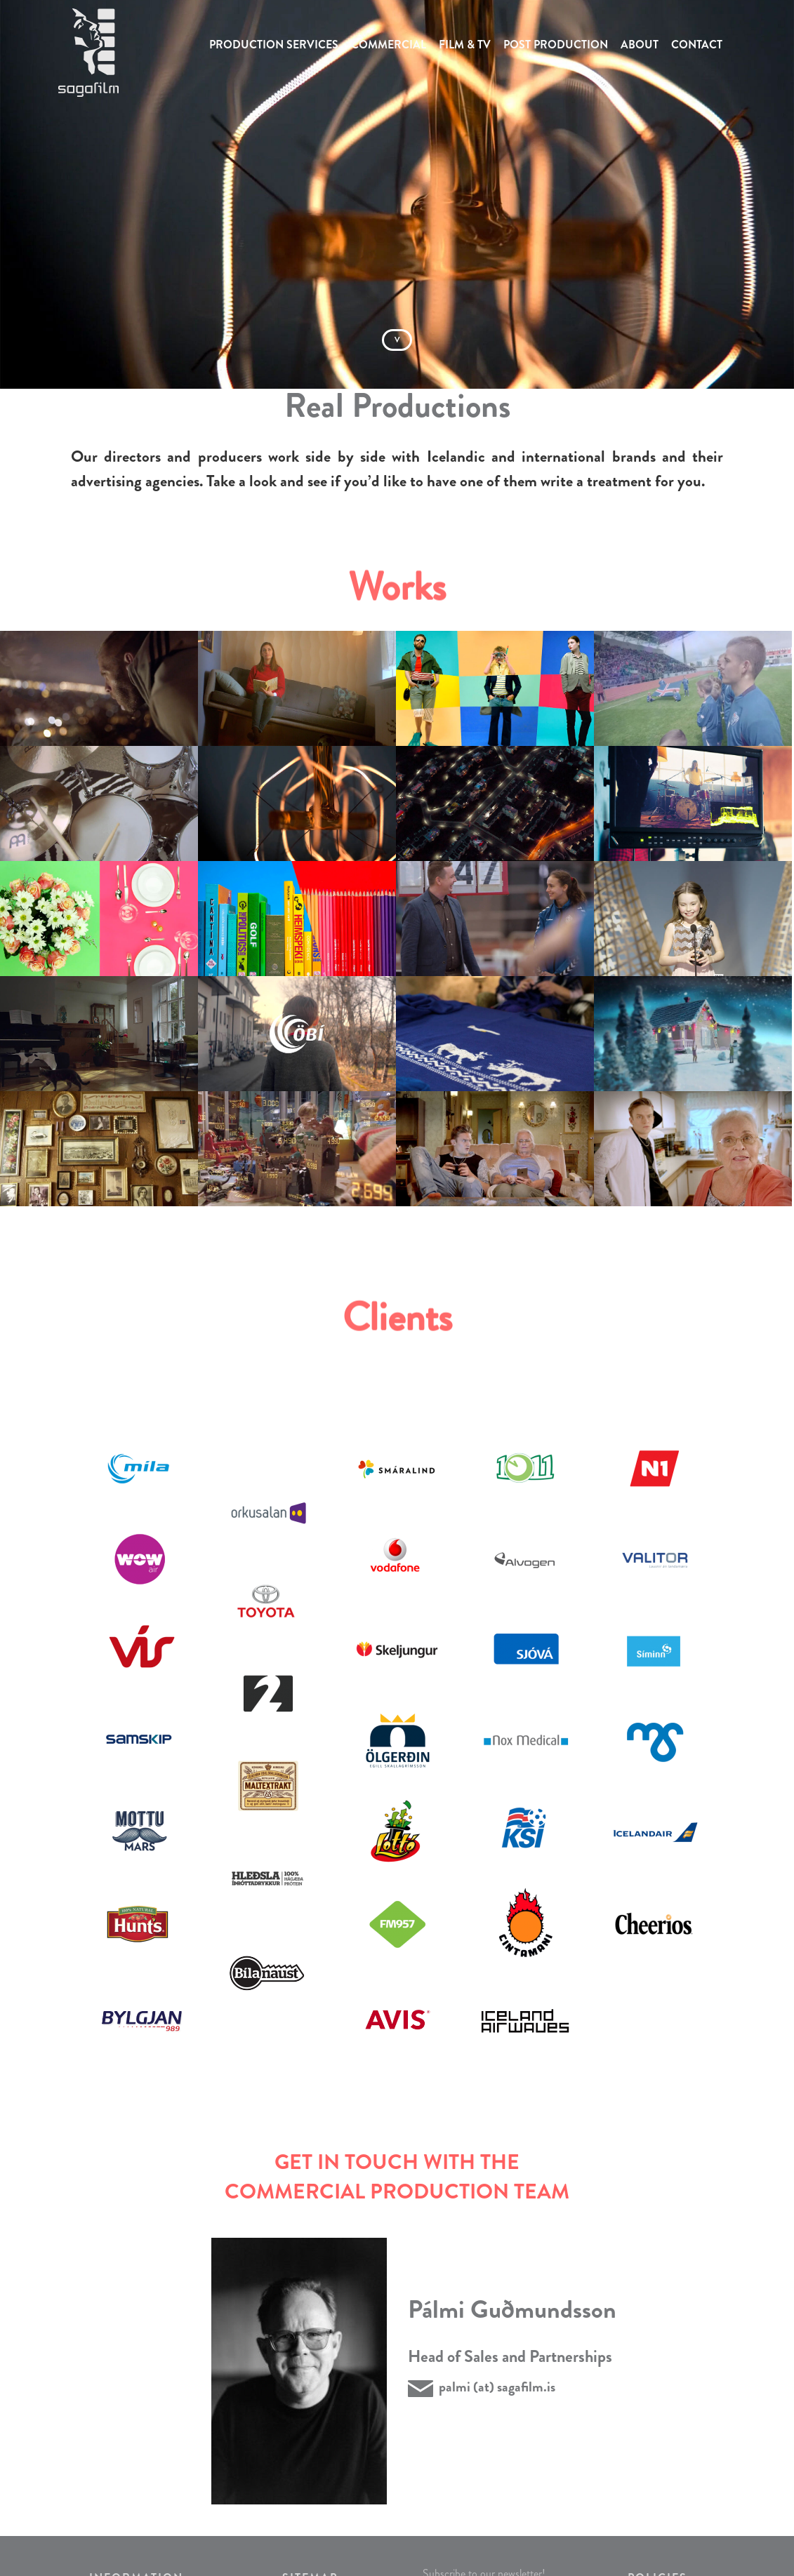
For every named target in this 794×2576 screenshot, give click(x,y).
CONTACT (696, 44)
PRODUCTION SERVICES (273, 44)
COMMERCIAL (388, 44)
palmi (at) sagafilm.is (497, 2387)
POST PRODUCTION (555, 44)
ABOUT (640, 44)
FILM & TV (465, 44)
